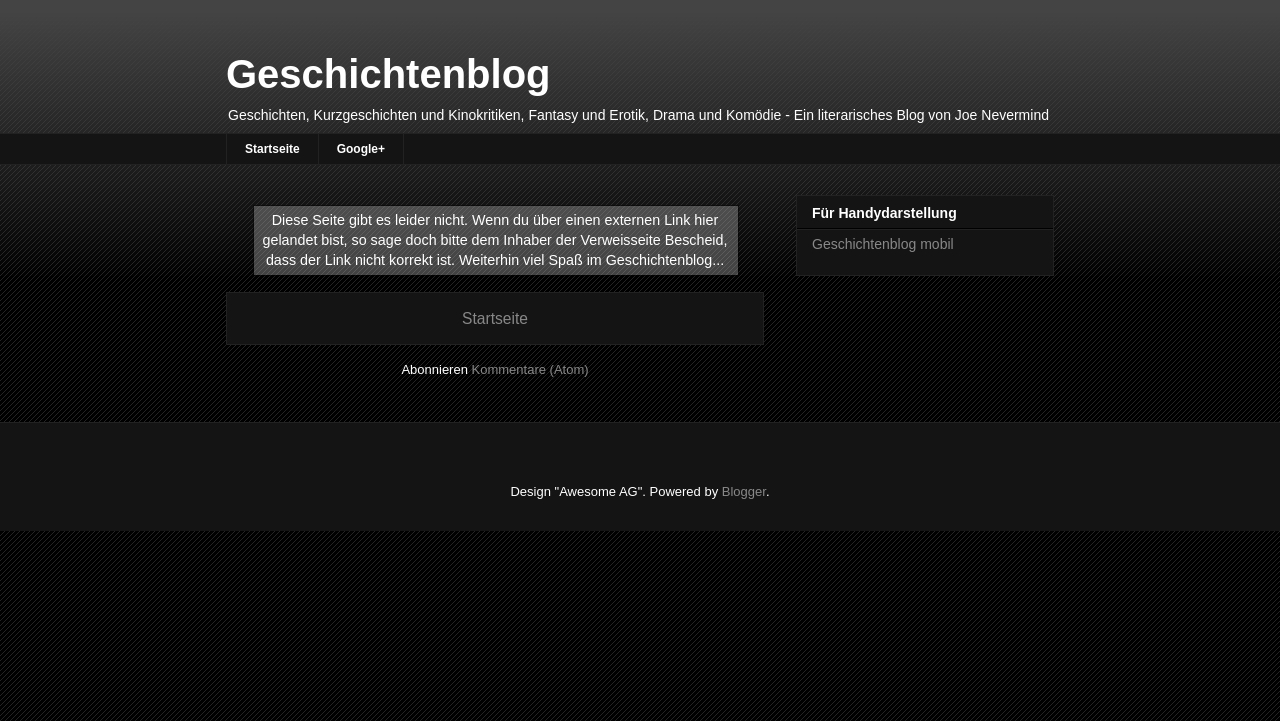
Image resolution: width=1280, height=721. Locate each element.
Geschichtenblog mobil (883, 244)
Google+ (361, 149)
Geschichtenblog (388, 74)
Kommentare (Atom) (530, 369)
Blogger (744, 491)
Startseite (272, 149)
